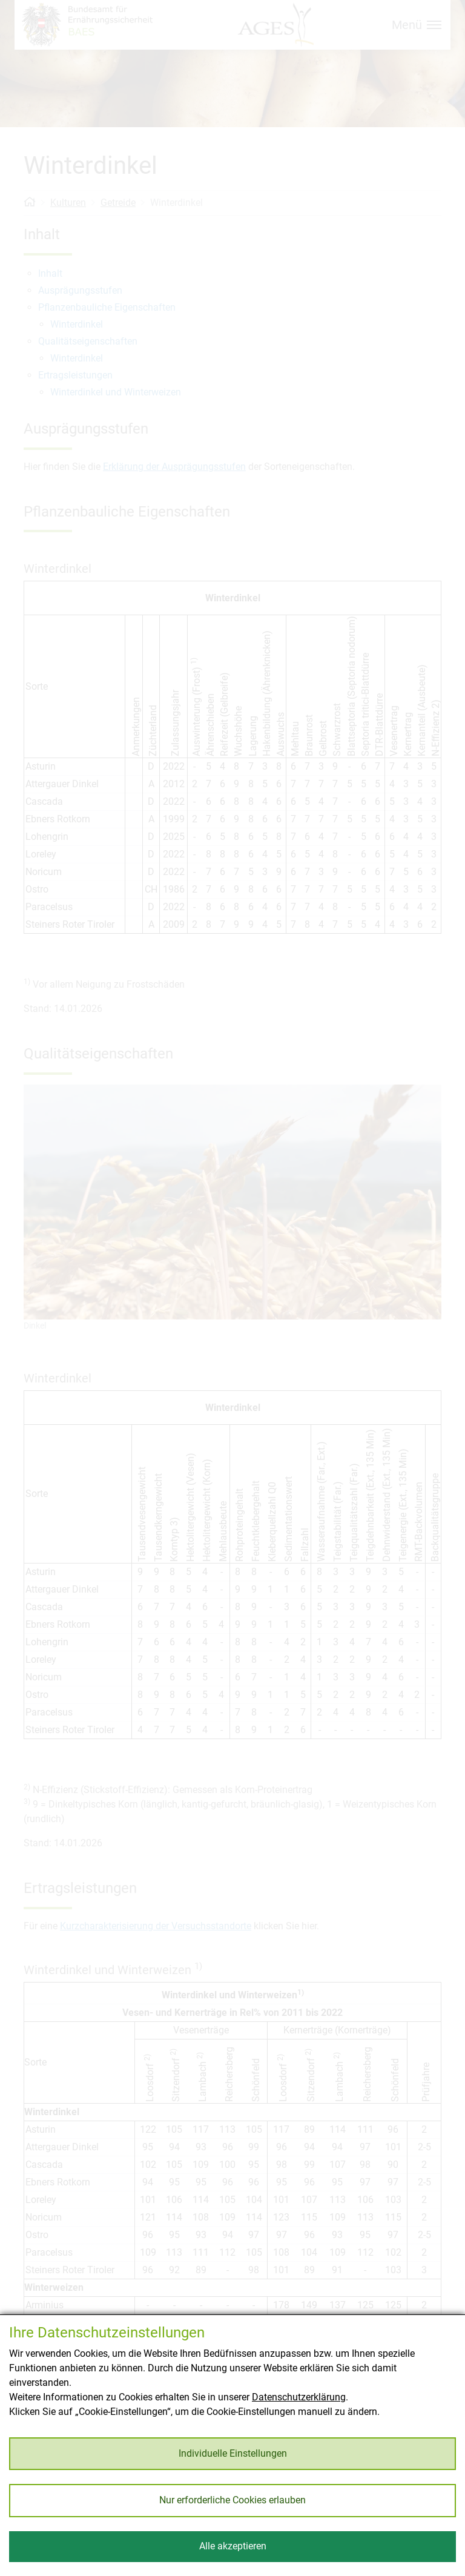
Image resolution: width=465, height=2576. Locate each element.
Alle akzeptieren (232, 2546)
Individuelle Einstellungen (233, 2453)
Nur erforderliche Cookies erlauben (232, 2500)
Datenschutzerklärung (299, 2397)
